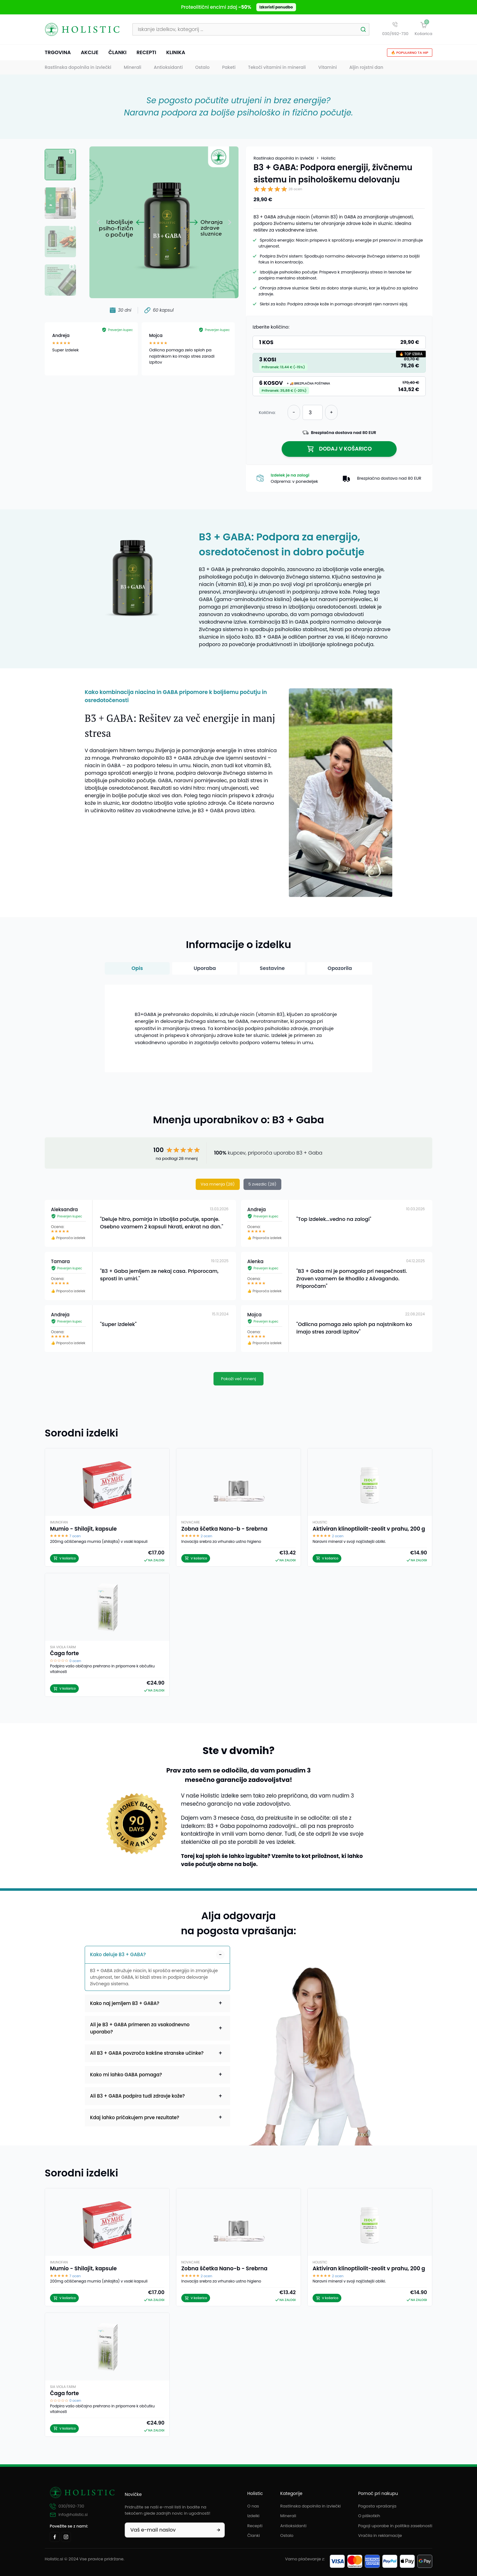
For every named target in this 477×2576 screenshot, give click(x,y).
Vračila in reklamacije (380, 2535)
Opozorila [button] (340, 969)
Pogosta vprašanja (377, 2506)
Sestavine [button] (272, 969)
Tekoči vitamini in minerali (277, 69)
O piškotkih (369, 2516)
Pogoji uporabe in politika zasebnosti (395, 2526)
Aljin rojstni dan (366, 69)
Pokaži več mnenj (238, 1380)
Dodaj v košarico (339, 450)
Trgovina (58, 53)
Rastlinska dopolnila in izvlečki (78, 69)
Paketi (228, 69)
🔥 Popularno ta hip (409, 53)
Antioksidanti (168, 69)
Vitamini (327, 69)
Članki (117, 53)
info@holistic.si (69, 2515)
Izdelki (253, 2516)
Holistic (328, 160)
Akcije (89, 53)
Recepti (146, 53)
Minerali (132, 69)
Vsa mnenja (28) (218, 1185)
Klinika (175, 53)
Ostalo (202, 69)
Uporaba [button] (204, 969)
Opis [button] (137, 969)
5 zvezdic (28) (263, 1185)
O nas (253, 2506)
